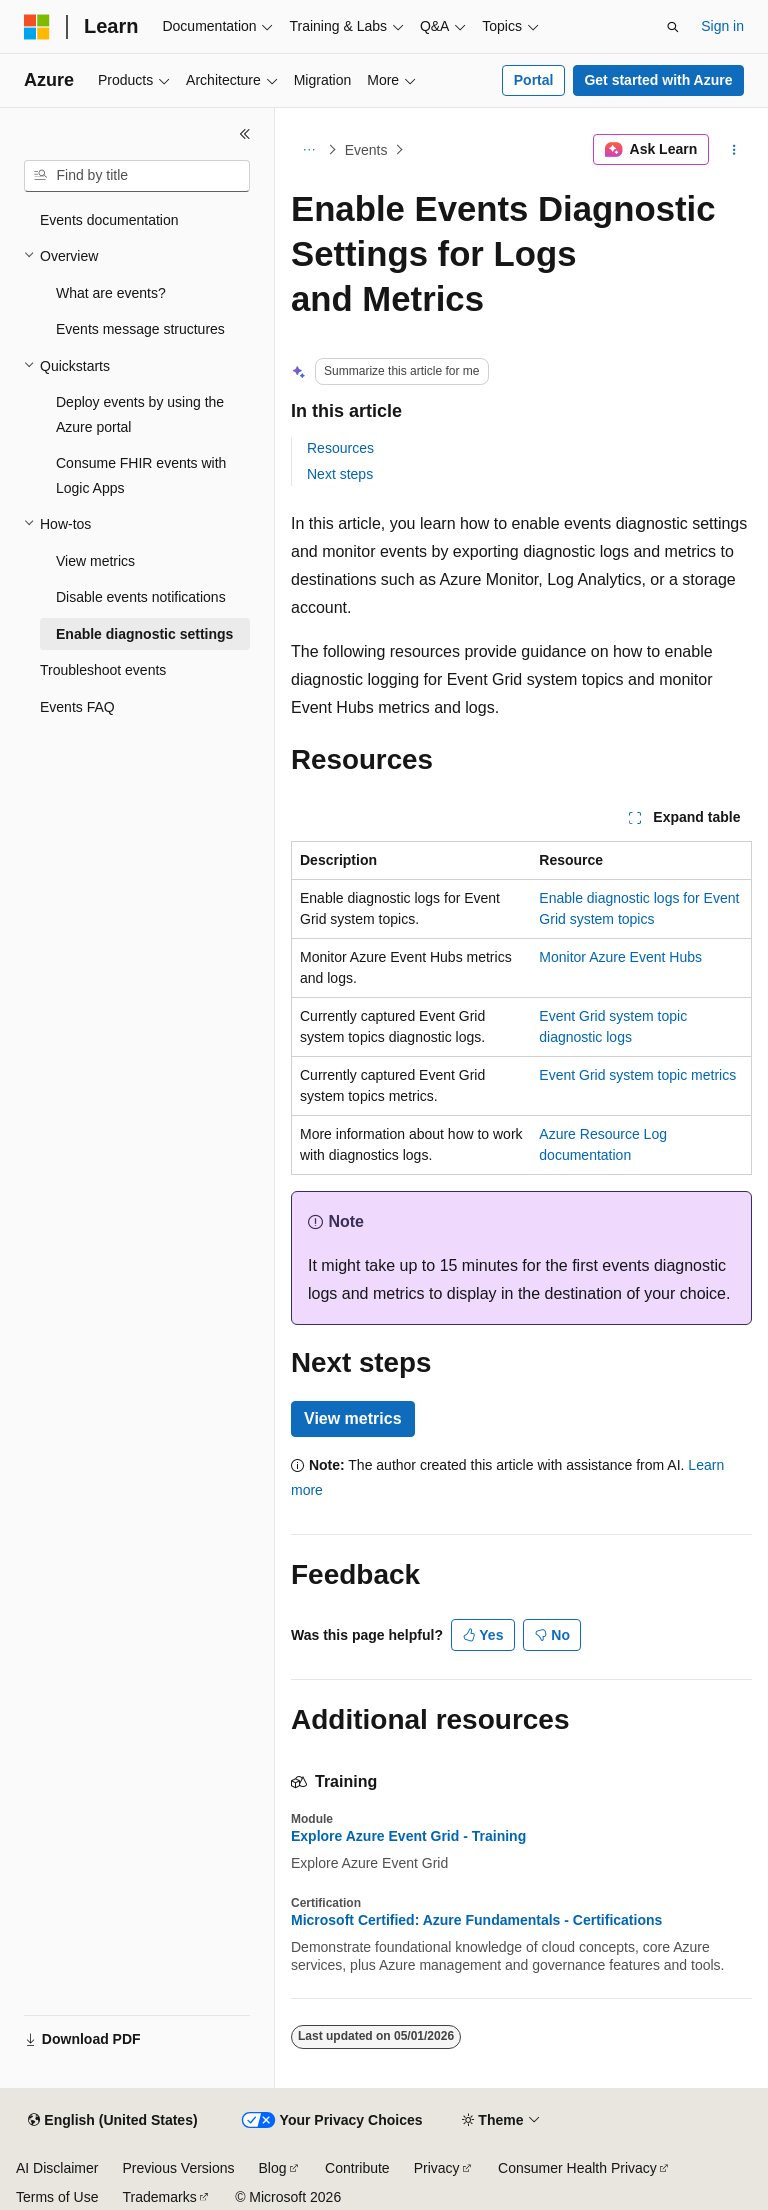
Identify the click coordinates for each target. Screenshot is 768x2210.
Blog (273, 2168)
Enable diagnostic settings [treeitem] (144, 634)
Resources (340, 448)
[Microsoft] (37, 27)
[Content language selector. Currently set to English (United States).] (112, 2121)
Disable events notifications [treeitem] (141, 597)
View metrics (353, 1418)
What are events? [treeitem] (111, 293)
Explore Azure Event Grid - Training (408, 1836)
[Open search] (673, 27)
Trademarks (159, 2197)
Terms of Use (57, 2197)
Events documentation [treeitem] (109, 220)
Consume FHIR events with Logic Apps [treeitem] (141, 475)
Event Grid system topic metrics (637, 1075)
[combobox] (137, 176)
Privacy (437, 2168)
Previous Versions (178, 2168)
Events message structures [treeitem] (140, 329)
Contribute (357, 2168)
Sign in (722, 26)
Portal (534, 80)
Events (366, 150)
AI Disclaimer (57, 2168)
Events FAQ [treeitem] (77, 707)
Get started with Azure (658, 80)
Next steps (340, 474)
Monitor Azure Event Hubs (620, 957)
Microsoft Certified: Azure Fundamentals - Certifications (476, 1920)
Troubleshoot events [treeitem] (103, 670)
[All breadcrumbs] (308, 150)
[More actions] (734, 150)
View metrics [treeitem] (95, 561)
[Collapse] (245, 134)
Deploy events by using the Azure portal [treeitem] (140, 414)
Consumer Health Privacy (577, 2168)
